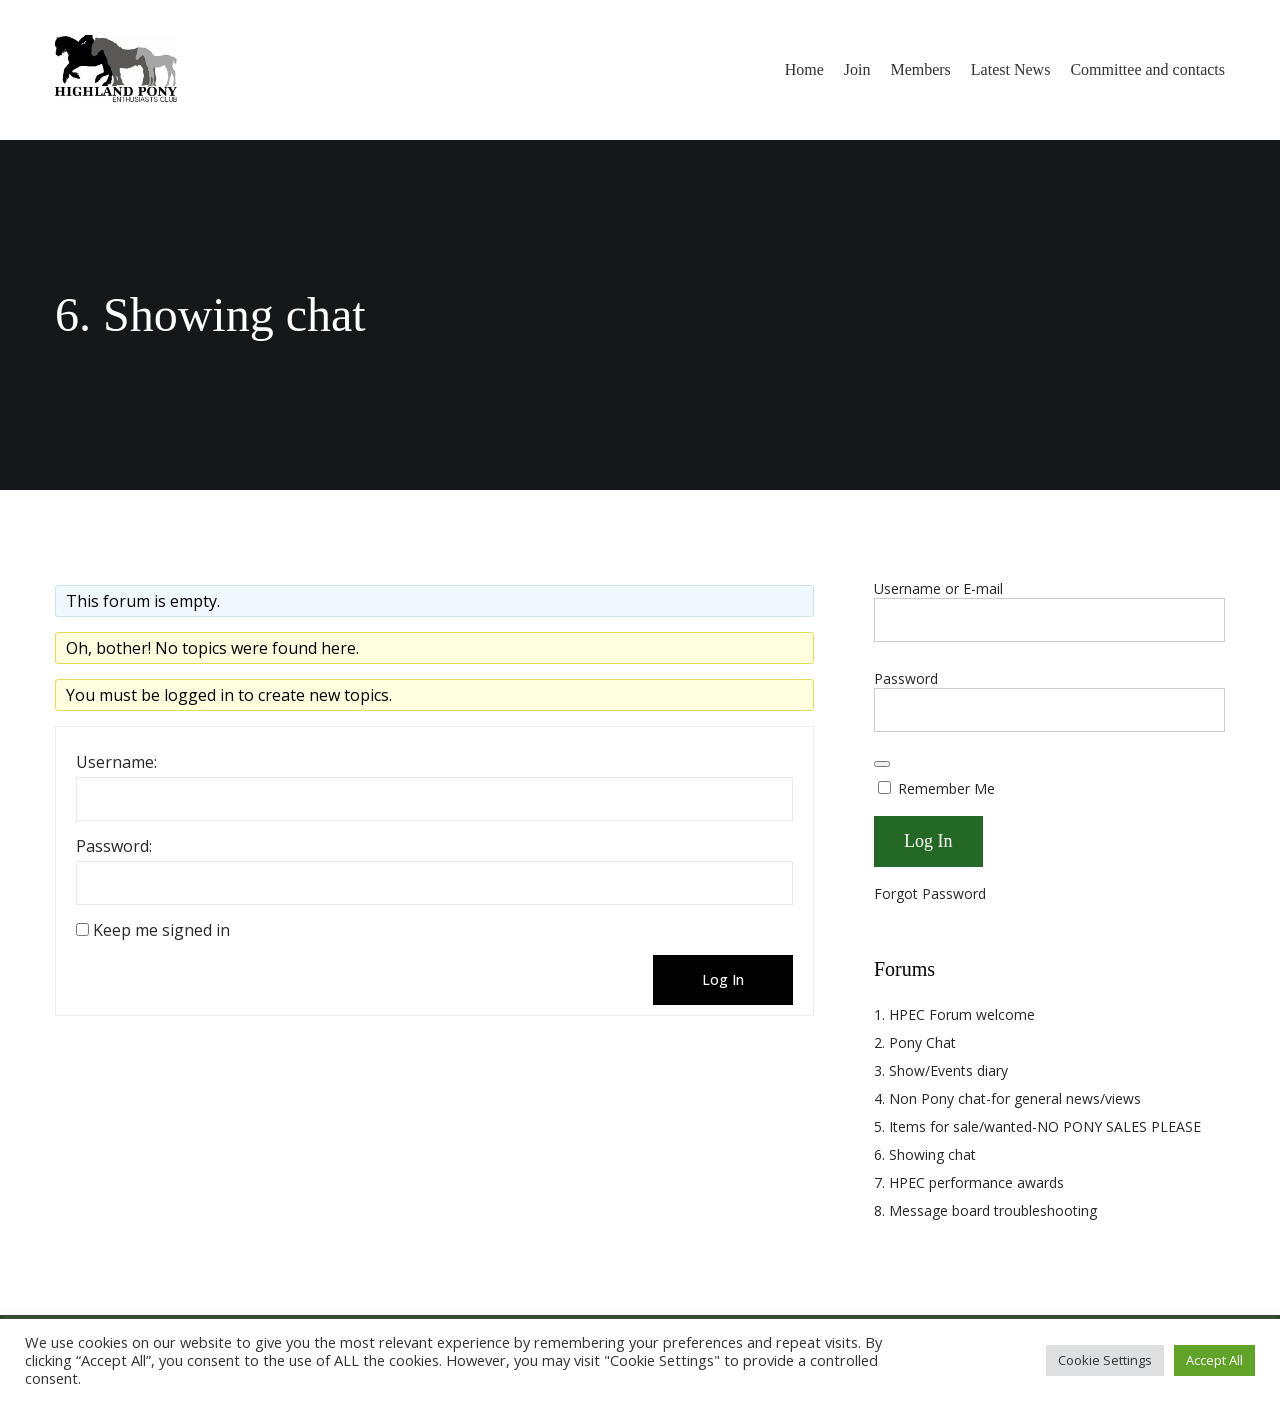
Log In (723, 979)
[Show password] (882, 764)
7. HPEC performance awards (969, 1182)
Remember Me (936, 788)
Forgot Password (930, 893)
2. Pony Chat (915, 1042)
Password (906, 678)
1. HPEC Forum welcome (954, 1014)
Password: (114, 846)
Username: (116, 762)
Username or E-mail (938, 588)
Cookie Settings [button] (1105, 1360)
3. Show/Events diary (941, 1070)
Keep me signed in (161, 930)
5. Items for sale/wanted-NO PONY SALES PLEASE (1037, 1126)
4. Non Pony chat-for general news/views (1007, 1098)
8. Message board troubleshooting (985, 1210)
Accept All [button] (1214, 1360)
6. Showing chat (925, 1154)
